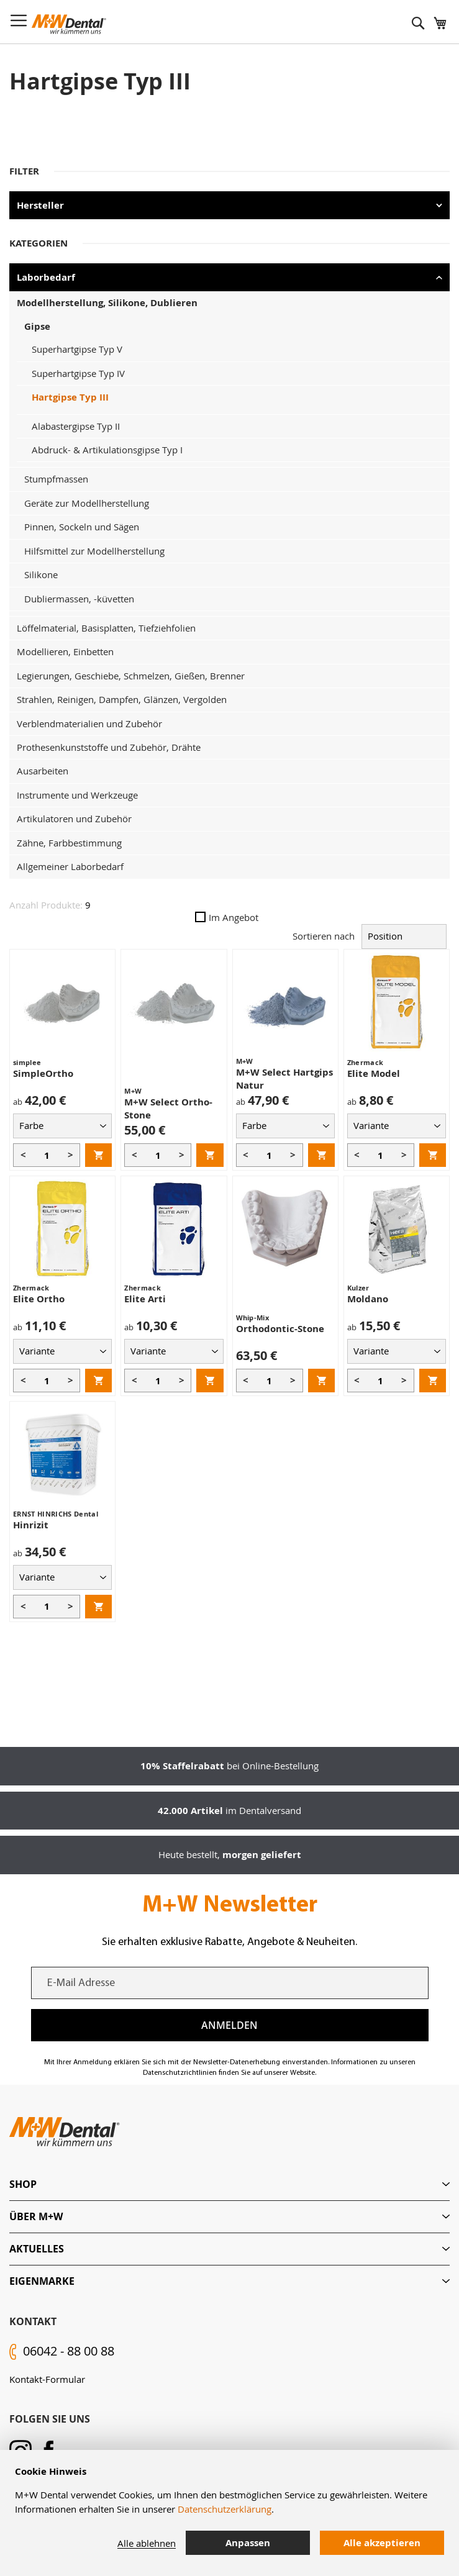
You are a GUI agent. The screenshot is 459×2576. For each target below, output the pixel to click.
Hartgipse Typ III (70, 397)
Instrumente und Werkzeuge (77, 795)
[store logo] (69, 24)
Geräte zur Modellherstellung (86, 503)
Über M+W (36, 2216)
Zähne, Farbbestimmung (69, 843)
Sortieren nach (324, 936)
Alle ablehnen (146, 2543)
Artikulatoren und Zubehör (74, 818)
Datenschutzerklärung (224, 2509)
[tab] (229, 2184)
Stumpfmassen (56, 479)
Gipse (37, 326)
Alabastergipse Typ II (76, 426)
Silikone (41, 574)
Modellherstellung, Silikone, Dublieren (107, 302)
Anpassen (247, 2542)
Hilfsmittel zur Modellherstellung (94, 551)
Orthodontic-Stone (280, 1328)
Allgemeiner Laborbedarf (70, 866)
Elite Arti (145, 1298)
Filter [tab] (24, 171)
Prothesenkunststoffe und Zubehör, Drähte (109, 747)
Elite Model (373, 1073)
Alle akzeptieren (381, 2542)
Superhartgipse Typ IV (78, 373)
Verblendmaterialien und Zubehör (89, 723)
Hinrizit (30, 1524)
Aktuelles (36, 2249)
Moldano (367, 1298)
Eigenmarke (42, 2281)
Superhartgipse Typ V (77, 349)
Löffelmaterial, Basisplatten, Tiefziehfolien (106, 628)
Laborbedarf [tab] (46, 277)
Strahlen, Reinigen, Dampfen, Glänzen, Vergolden (122, 699)
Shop (23, 2184)
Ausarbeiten (42, 770)
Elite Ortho (39, 1298)
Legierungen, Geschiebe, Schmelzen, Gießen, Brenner (131, 675)
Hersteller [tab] (40, 205)
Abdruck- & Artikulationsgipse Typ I (107, 449)
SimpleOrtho (43, 1073)
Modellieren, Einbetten (65, 651)
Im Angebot (226, 917)
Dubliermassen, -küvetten (79, 598)
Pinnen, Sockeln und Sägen (81, 526)
